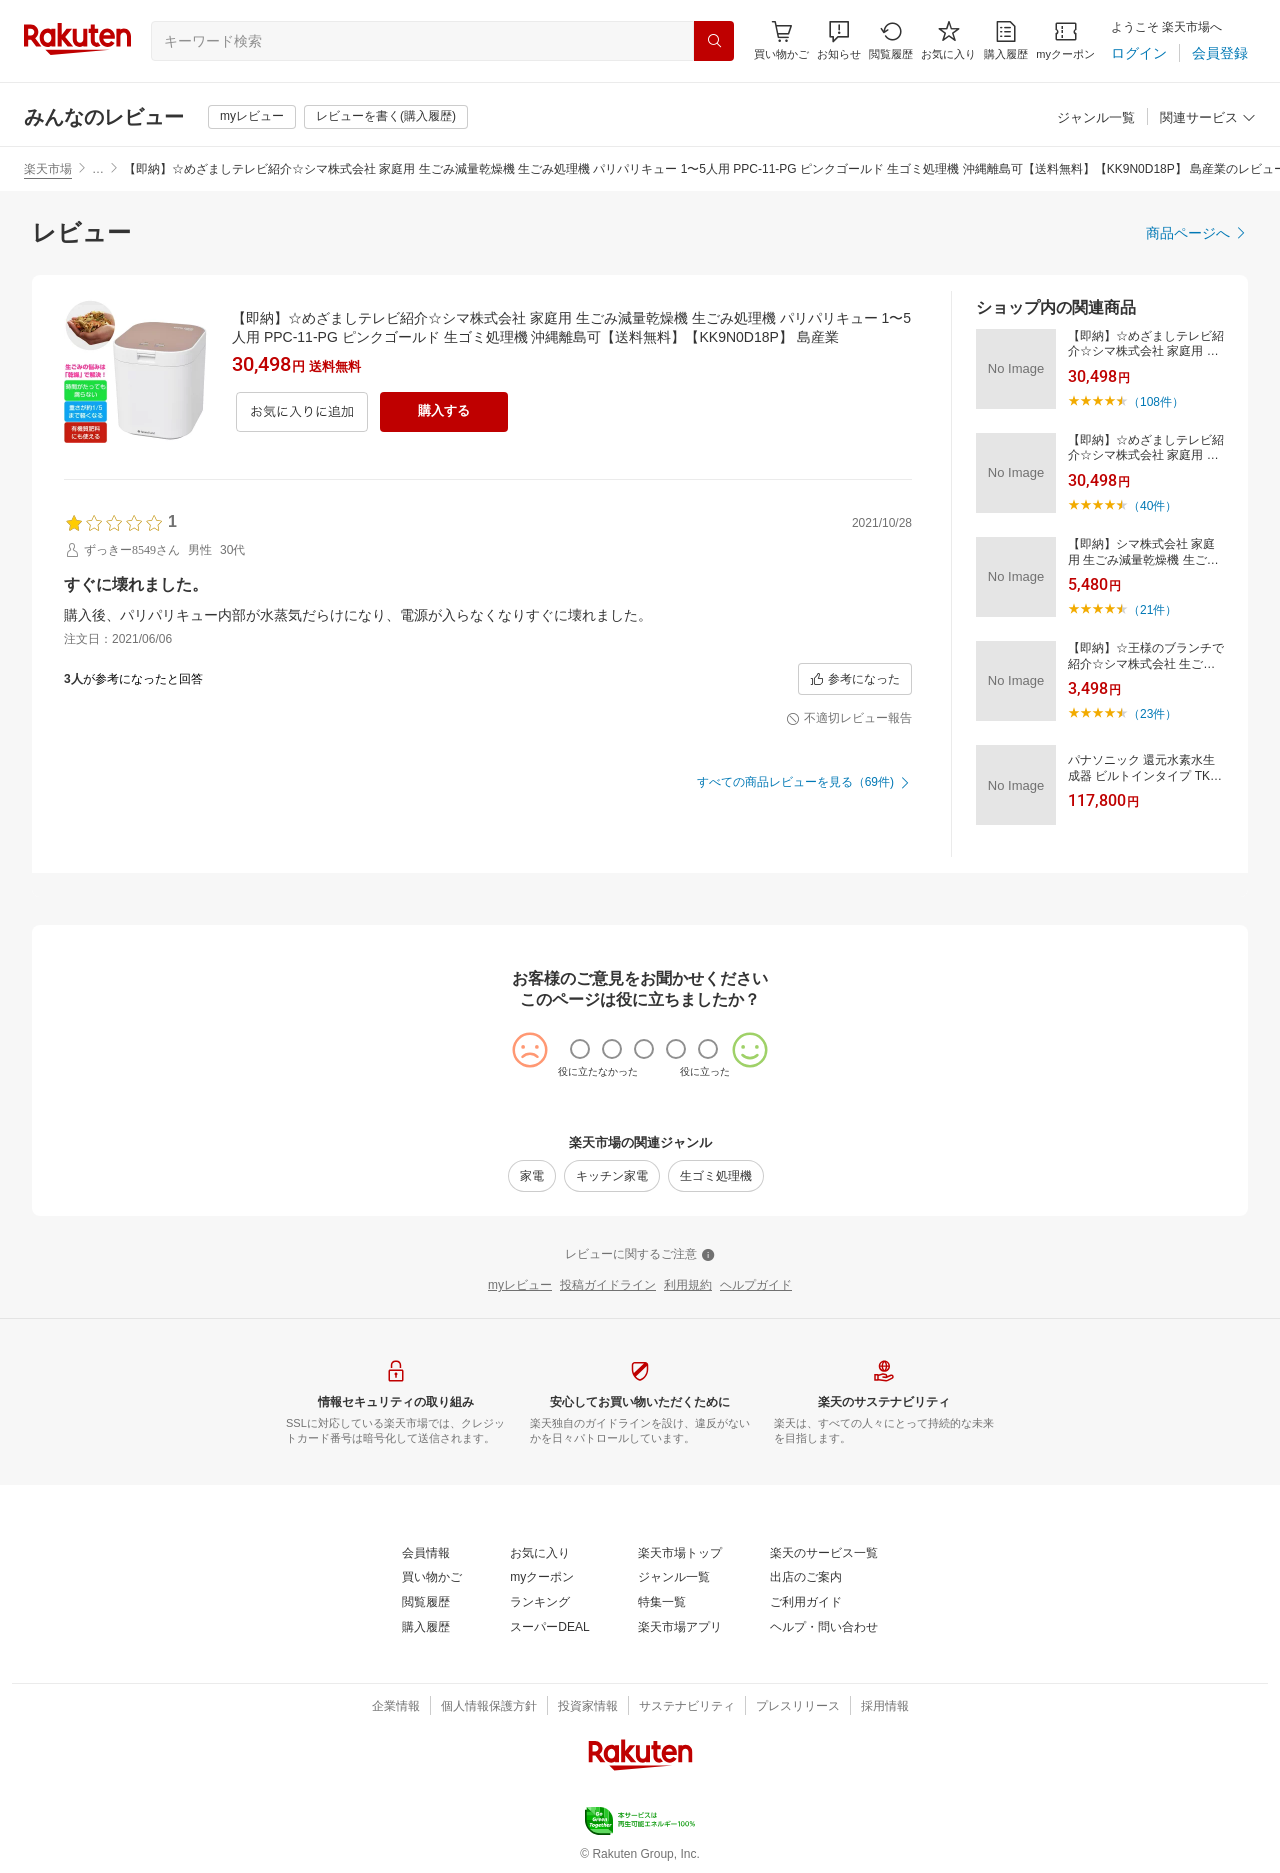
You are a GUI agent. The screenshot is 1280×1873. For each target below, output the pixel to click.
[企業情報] (396, 1707)
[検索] (714, 41)
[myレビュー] (252, 117)
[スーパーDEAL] (549, 1628)
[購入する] (444, 412)
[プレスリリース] (798, 1707)
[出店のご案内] (806, 1578)
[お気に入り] (948, 40)
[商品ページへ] (1197, 233)
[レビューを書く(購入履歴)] (386, 117)
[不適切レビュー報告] (849, 719)
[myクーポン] (1065, 40)
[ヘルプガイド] (756, 1286)
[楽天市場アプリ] (680, 1628)
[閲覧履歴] (891, 40)
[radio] (580, 1049)
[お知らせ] (839, 40)
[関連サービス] (1208, 118)
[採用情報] (885, 1707)
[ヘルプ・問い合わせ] (824, 1628)
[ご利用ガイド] (806, 1603)
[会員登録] (1220, 53)
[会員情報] (426, 1554)
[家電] (532, 1176)
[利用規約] (688, 1286)
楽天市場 (48, 169)
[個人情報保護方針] (489, 1707)
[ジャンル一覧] (1096, 118)
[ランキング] (540, 1603)
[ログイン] (1139, 53)
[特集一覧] (662, 1603)
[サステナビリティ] (687, 1707)
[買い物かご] (432, 1578)
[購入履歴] (1006, 40)
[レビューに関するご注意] (640, 1255)
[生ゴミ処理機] (716, 1176)
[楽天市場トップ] (680, 1554)
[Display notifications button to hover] (781, 40)
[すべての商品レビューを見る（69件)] (804, 783)
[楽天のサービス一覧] (824, 1554)
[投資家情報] (588, 1707)
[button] (839, 40)
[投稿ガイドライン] (608, 1286)
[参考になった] (855, 679)
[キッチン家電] (612, 1176)
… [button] (98, 169)
